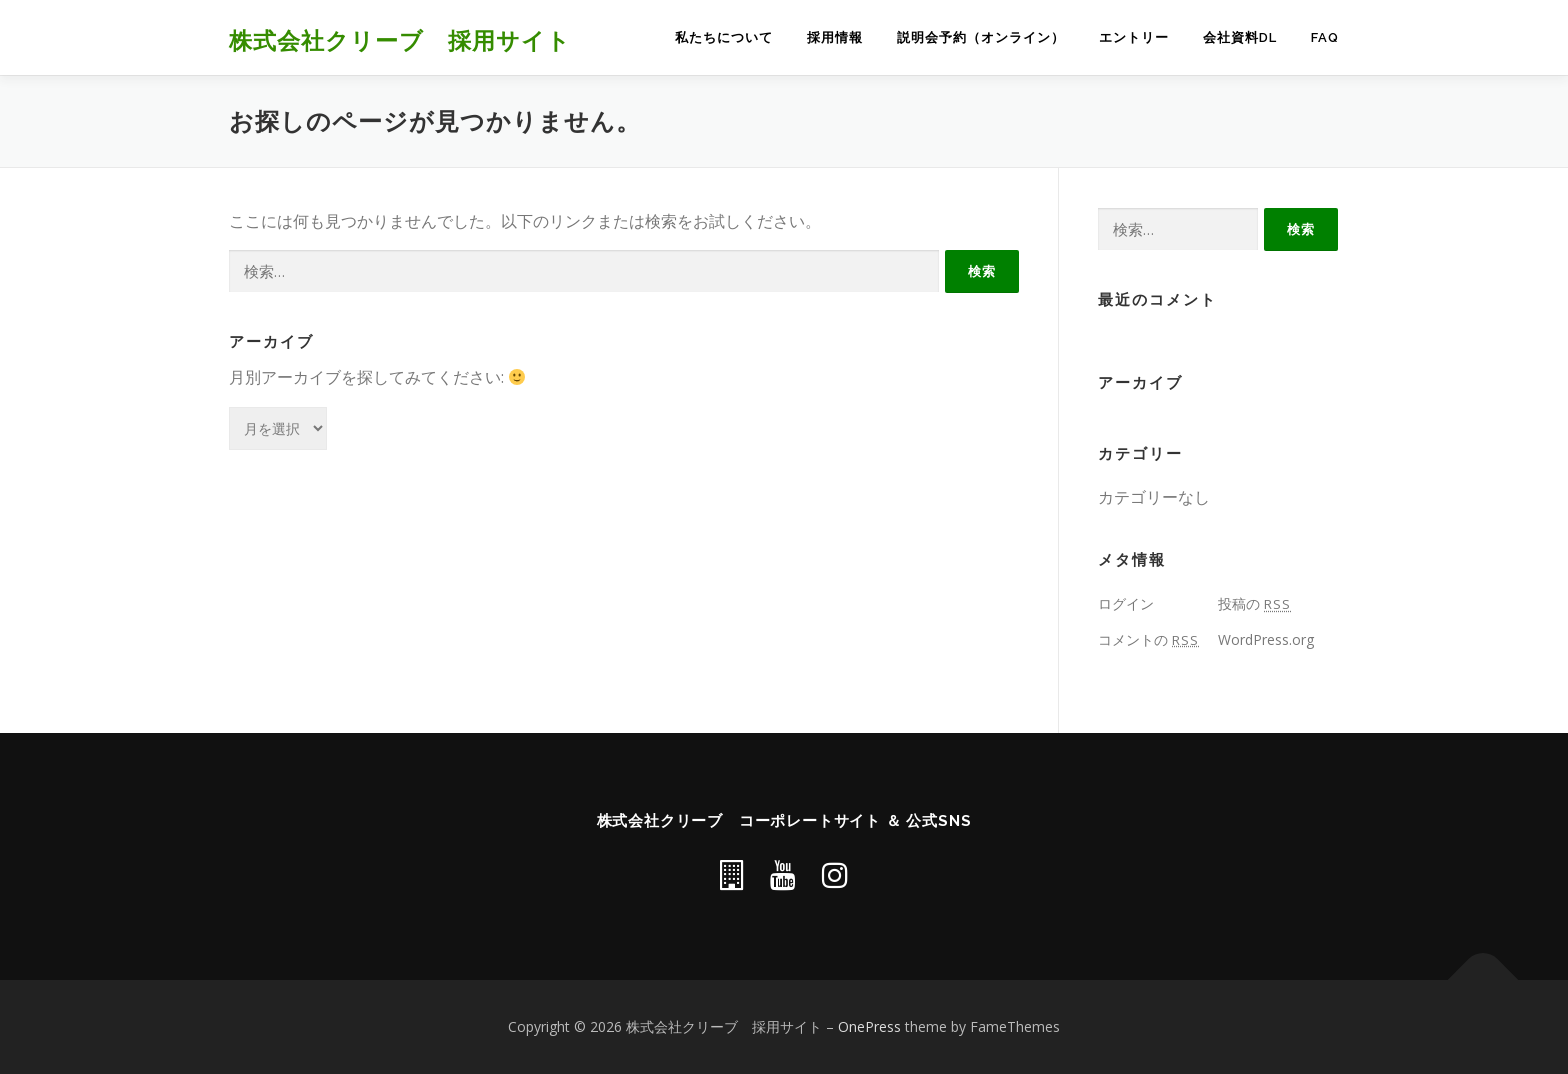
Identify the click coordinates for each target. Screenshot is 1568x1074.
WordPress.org (1266, 639)
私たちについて (724, 37)
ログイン (1126, 603)
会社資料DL (1240, 37)
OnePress (869, 1026)
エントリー (1134, 37)
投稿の (1254, 603)
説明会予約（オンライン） (981, 37)
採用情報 (835, 37)
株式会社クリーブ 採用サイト (400, 39)
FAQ (1325, 37)
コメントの (1148, 639)
